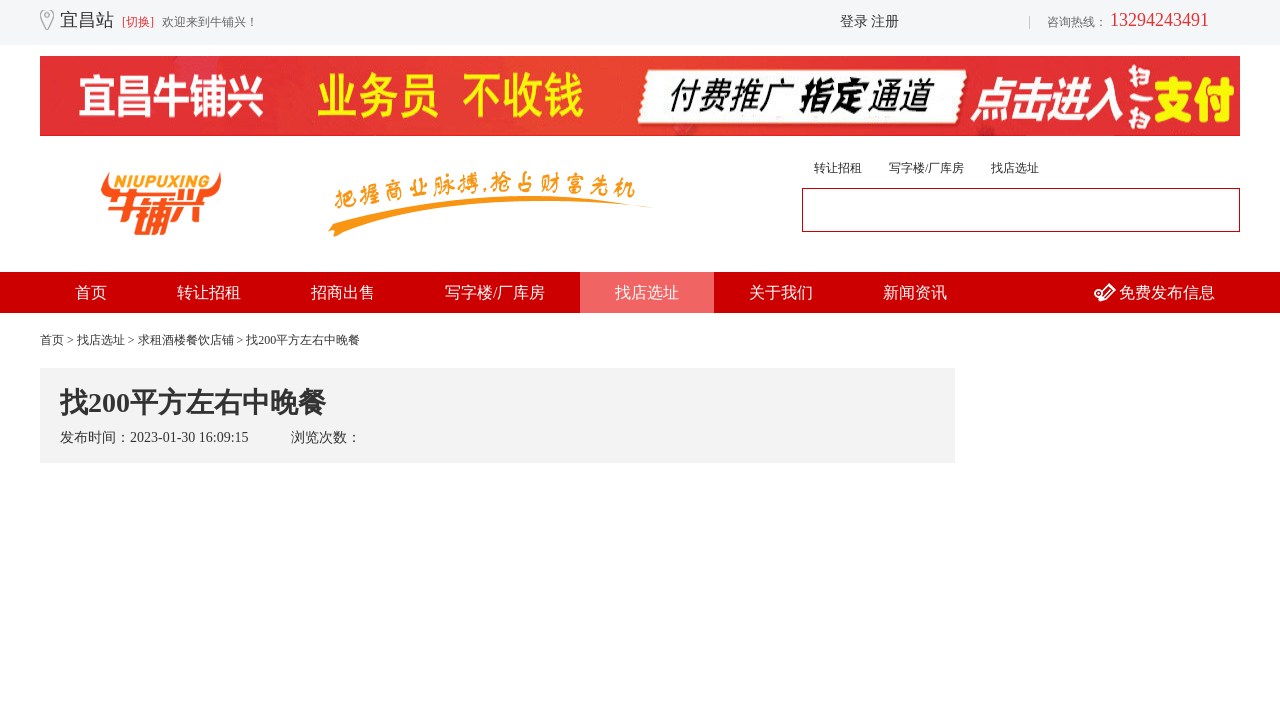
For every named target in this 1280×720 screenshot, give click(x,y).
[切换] (138, 22)
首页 (91, 292)
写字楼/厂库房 (926, 168)
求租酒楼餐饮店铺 (186, 340)
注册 (885, 21)
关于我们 (781, 292)
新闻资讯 (915, 292)
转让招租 (838, 168)
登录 (854, 21)
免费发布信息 (1167, 292)
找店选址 (1015, 168)
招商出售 (343, 292)
